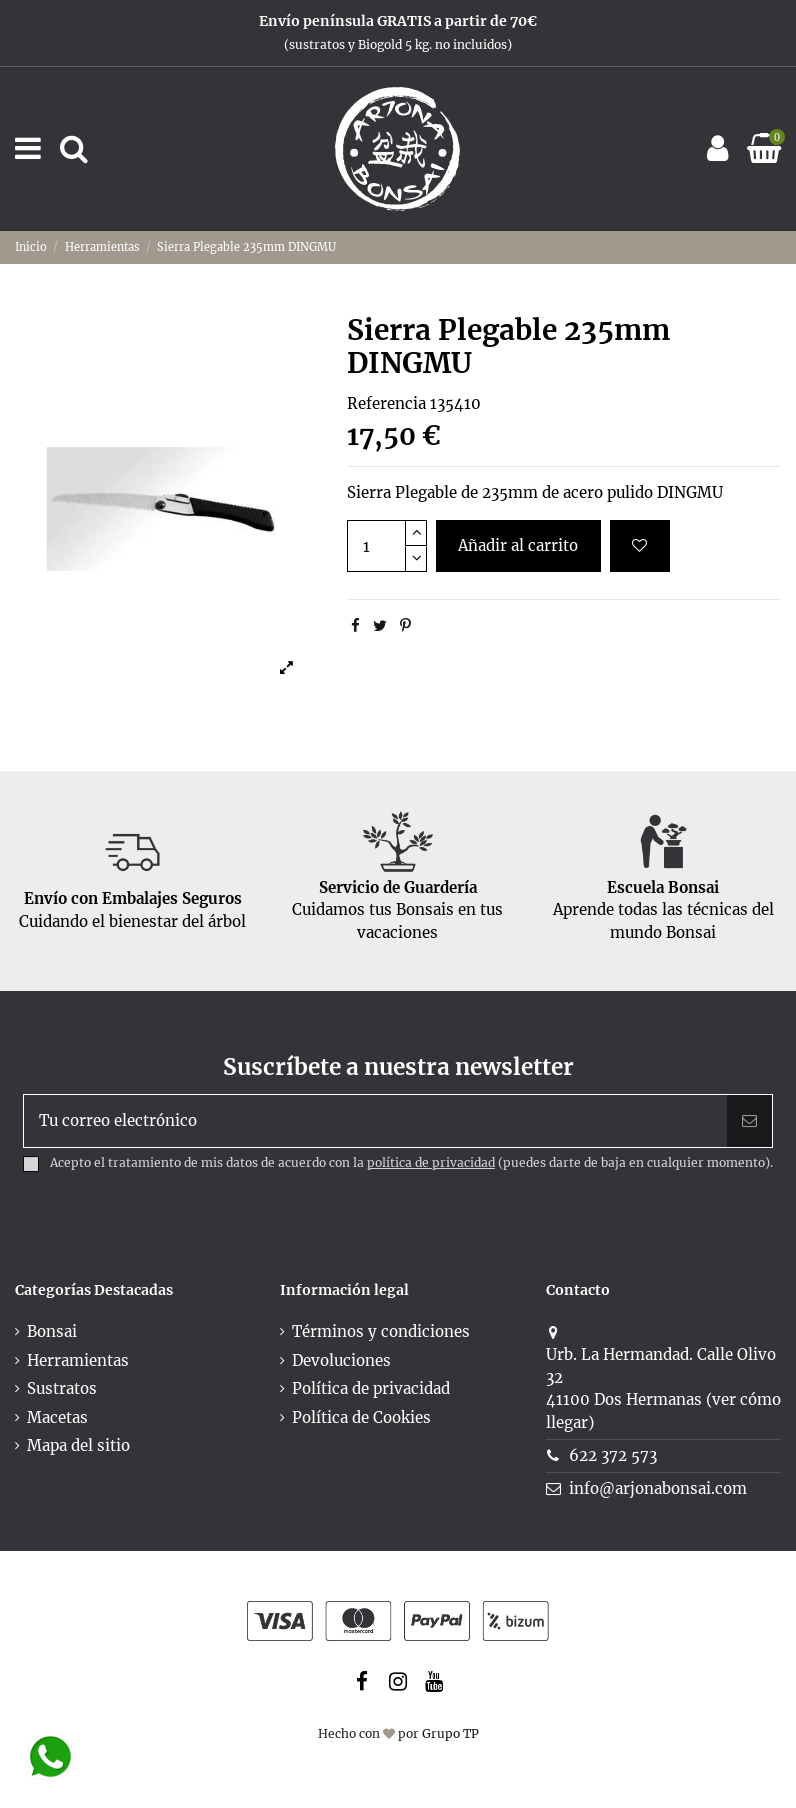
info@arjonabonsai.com (658, 1488)
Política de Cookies (361, 1417)
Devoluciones (341, 1360)
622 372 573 (613, 1455)
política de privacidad (431, 1162)
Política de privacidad (371, 1388)
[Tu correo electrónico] (375, 1121)
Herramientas (78, 1360)
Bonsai (52, 1331)
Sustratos (62, 1388)
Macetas (57, 1417)
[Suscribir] (749, 1121)
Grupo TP (450, 1733)
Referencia (386, 403)
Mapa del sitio (78, 1445)
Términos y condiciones (381, 1331)
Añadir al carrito (518, 545)
